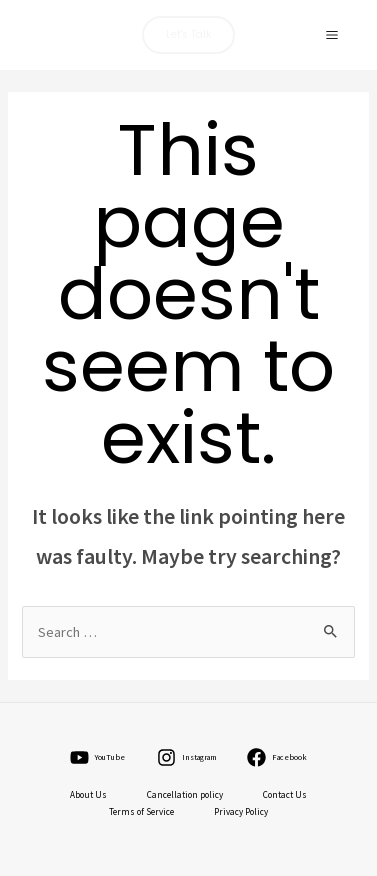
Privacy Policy (241, 811)
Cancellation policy (185, 794)
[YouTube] (98, 757)
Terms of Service (141, 811)
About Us (88, 794)
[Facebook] (277, 757)
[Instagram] (186, 757)
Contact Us (285, 794)
